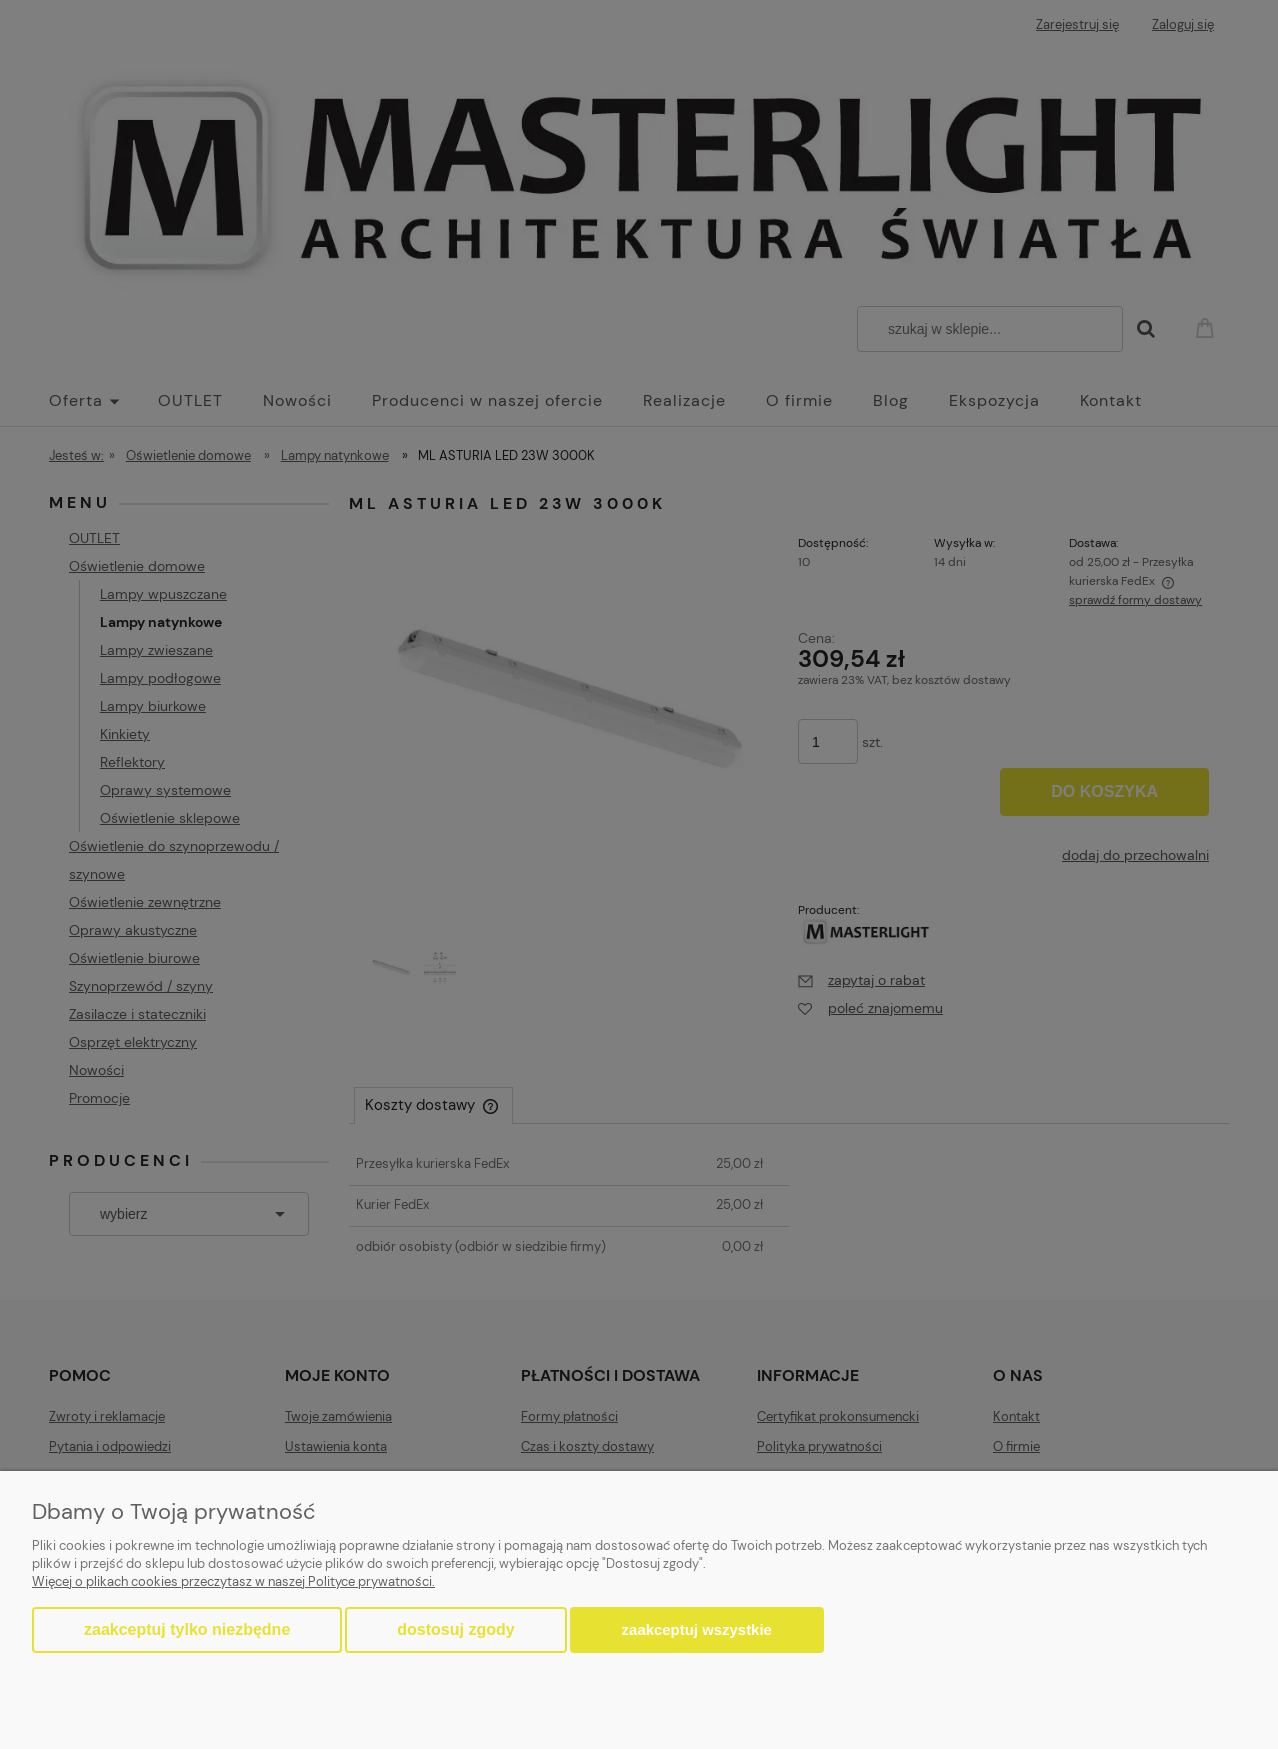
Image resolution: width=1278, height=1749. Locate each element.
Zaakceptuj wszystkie (697, 1629)
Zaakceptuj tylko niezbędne (187, 1629)
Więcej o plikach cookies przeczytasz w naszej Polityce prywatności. (233, 1581)
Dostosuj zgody (455, 1629)
